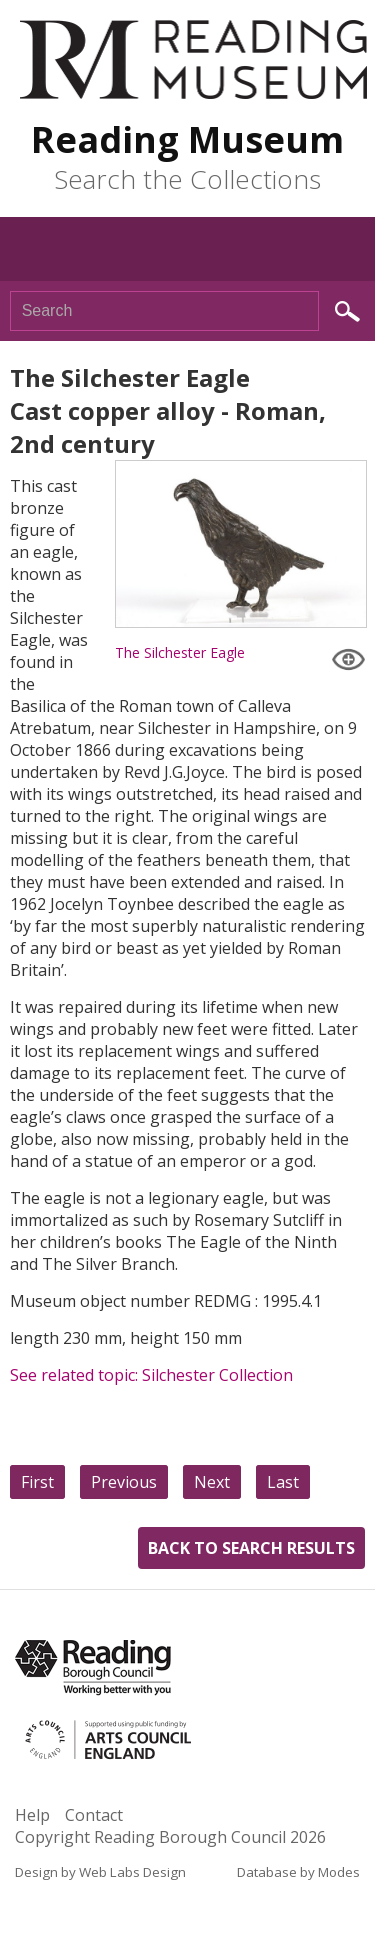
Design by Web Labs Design (100, 1872)
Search (347, 311)
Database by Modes (298, 1872)
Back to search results (251, 1548)
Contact (94, 1815)
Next (212, 1482)
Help (32, 1815)
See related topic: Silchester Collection (151, 1375)
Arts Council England (148, 1740)
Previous (124, 1482)
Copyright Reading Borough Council (170, 1837)
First (37, 1482)
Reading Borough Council (93, 1668)
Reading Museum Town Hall (193, 59)
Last (283, 1482)
